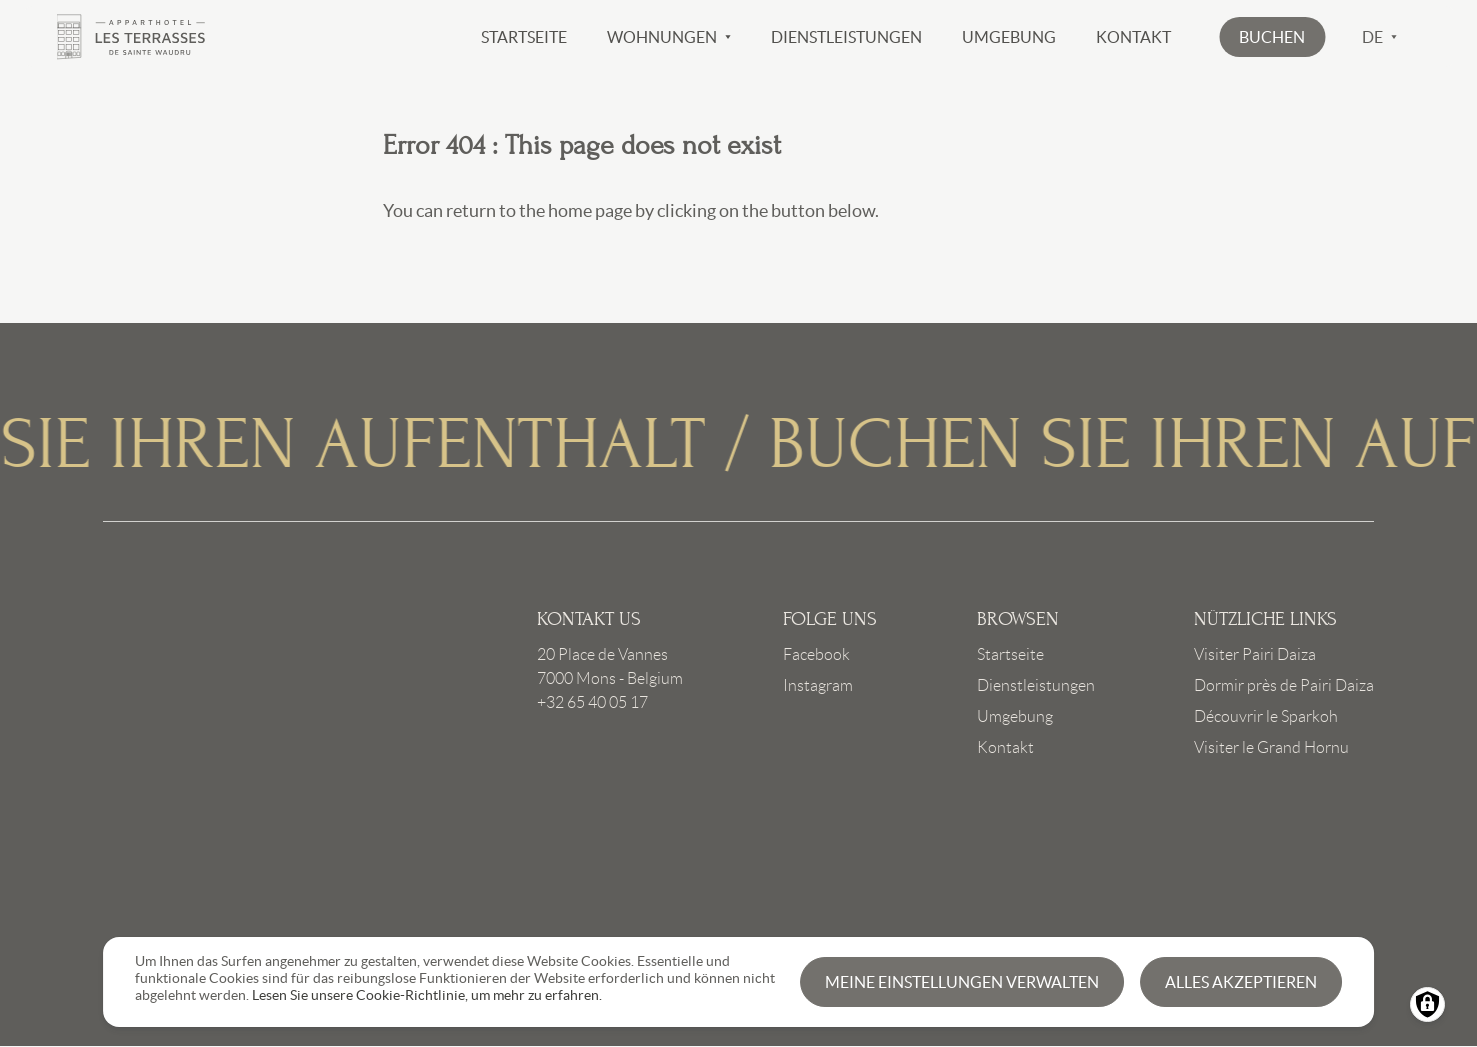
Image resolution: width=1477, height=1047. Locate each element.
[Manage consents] (1427, 1004)
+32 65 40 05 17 (592, 702)
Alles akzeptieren (1241, 982)
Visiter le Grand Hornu (1271, 747)
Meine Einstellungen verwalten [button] (962, 982)
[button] (1272, 37)
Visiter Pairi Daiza (1255, 654)
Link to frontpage (241, 750)
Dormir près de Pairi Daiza (1284, 685)
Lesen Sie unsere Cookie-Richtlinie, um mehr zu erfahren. (427, 995)
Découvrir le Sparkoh (1266, 716)
